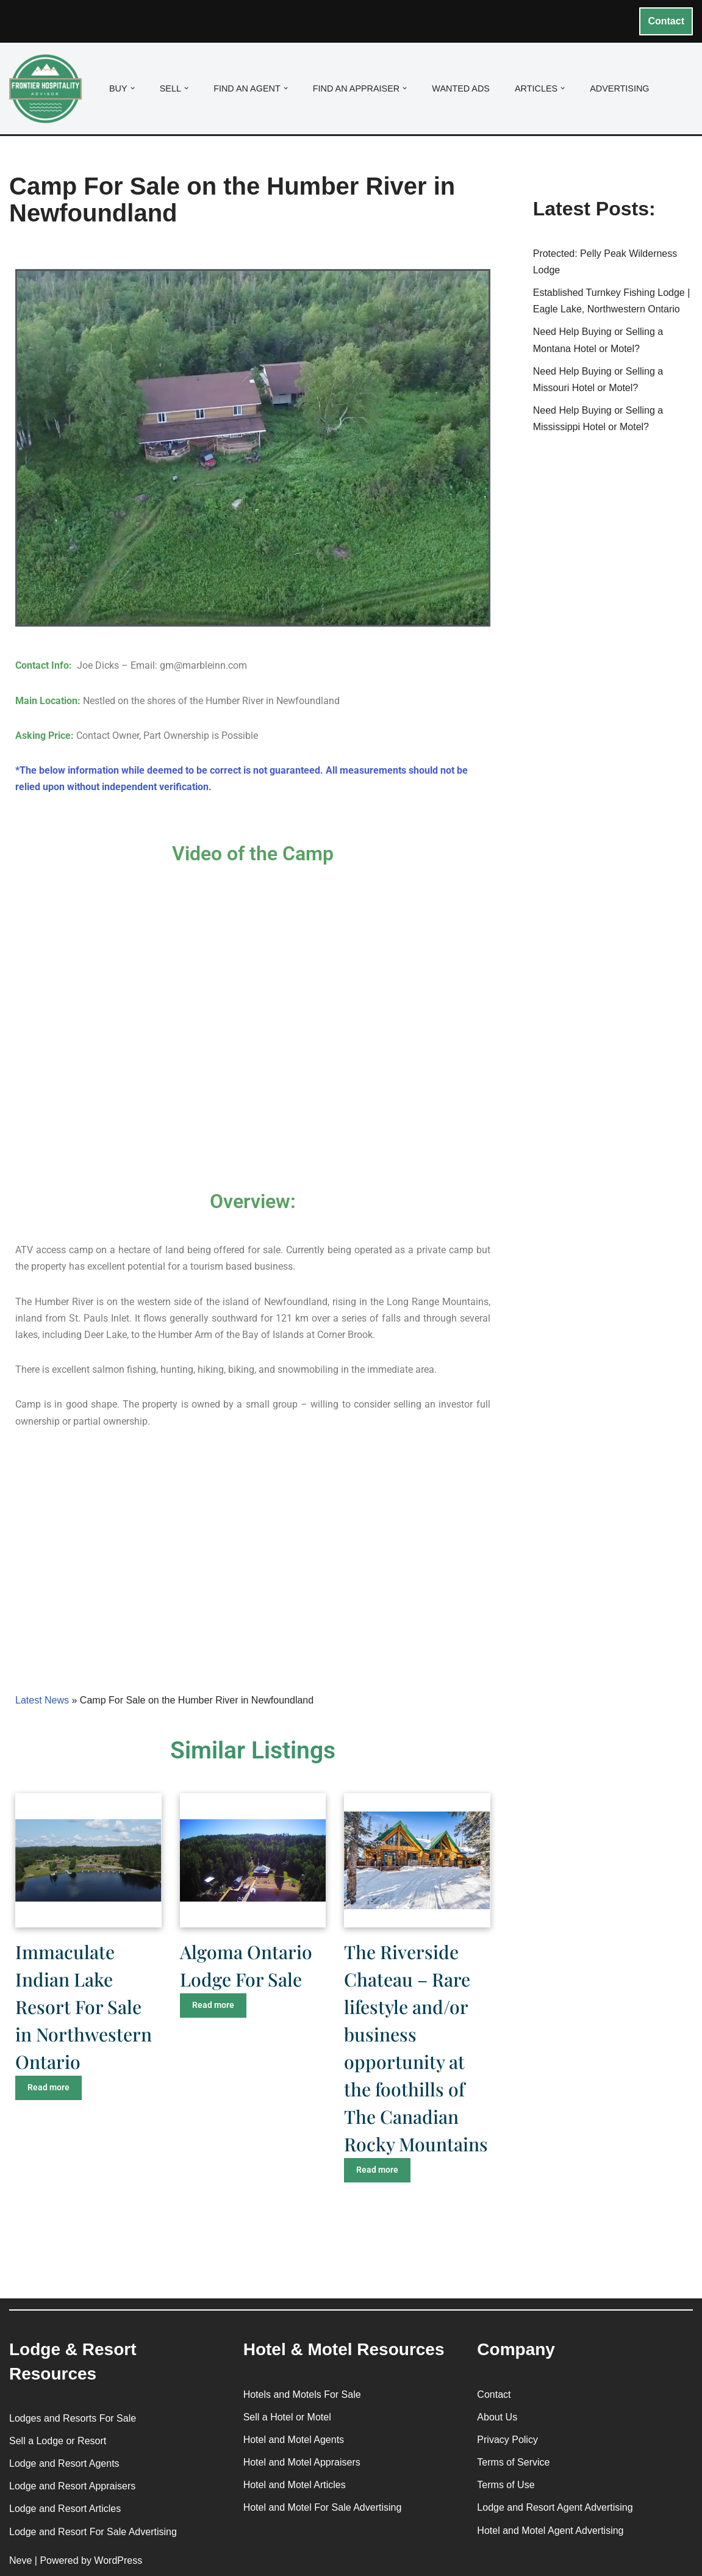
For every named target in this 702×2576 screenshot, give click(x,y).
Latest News (42, 1700)
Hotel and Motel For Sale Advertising (322, 2507)
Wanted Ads (461, 88)
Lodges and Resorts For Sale (72, 2418)
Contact (666, 21)
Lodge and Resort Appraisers (72, 2486)
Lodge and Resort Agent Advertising (554, 2507)
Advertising (619, 88)
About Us (497, 2417)
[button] (133, 88)
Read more (48, 2087)
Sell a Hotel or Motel (287, 2417)
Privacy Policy (507, 2439)
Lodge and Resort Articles (65, 2508)
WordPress (118, 2560)
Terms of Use (505, 2485)
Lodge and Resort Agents (64, 2463)
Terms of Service (513, 2462)
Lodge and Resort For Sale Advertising (93, 2532)
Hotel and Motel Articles (294, 2485)
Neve (20, 2560)
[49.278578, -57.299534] (252, 1569)
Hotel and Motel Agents (293, 2439)
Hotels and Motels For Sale (302, 2394)
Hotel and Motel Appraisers (301, 2462)
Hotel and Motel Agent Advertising (550, 2530)
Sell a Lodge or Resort (57, 2441)
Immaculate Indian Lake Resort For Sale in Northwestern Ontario (83, 2007)
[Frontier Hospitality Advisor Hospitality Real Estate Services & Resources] (48, 89)
